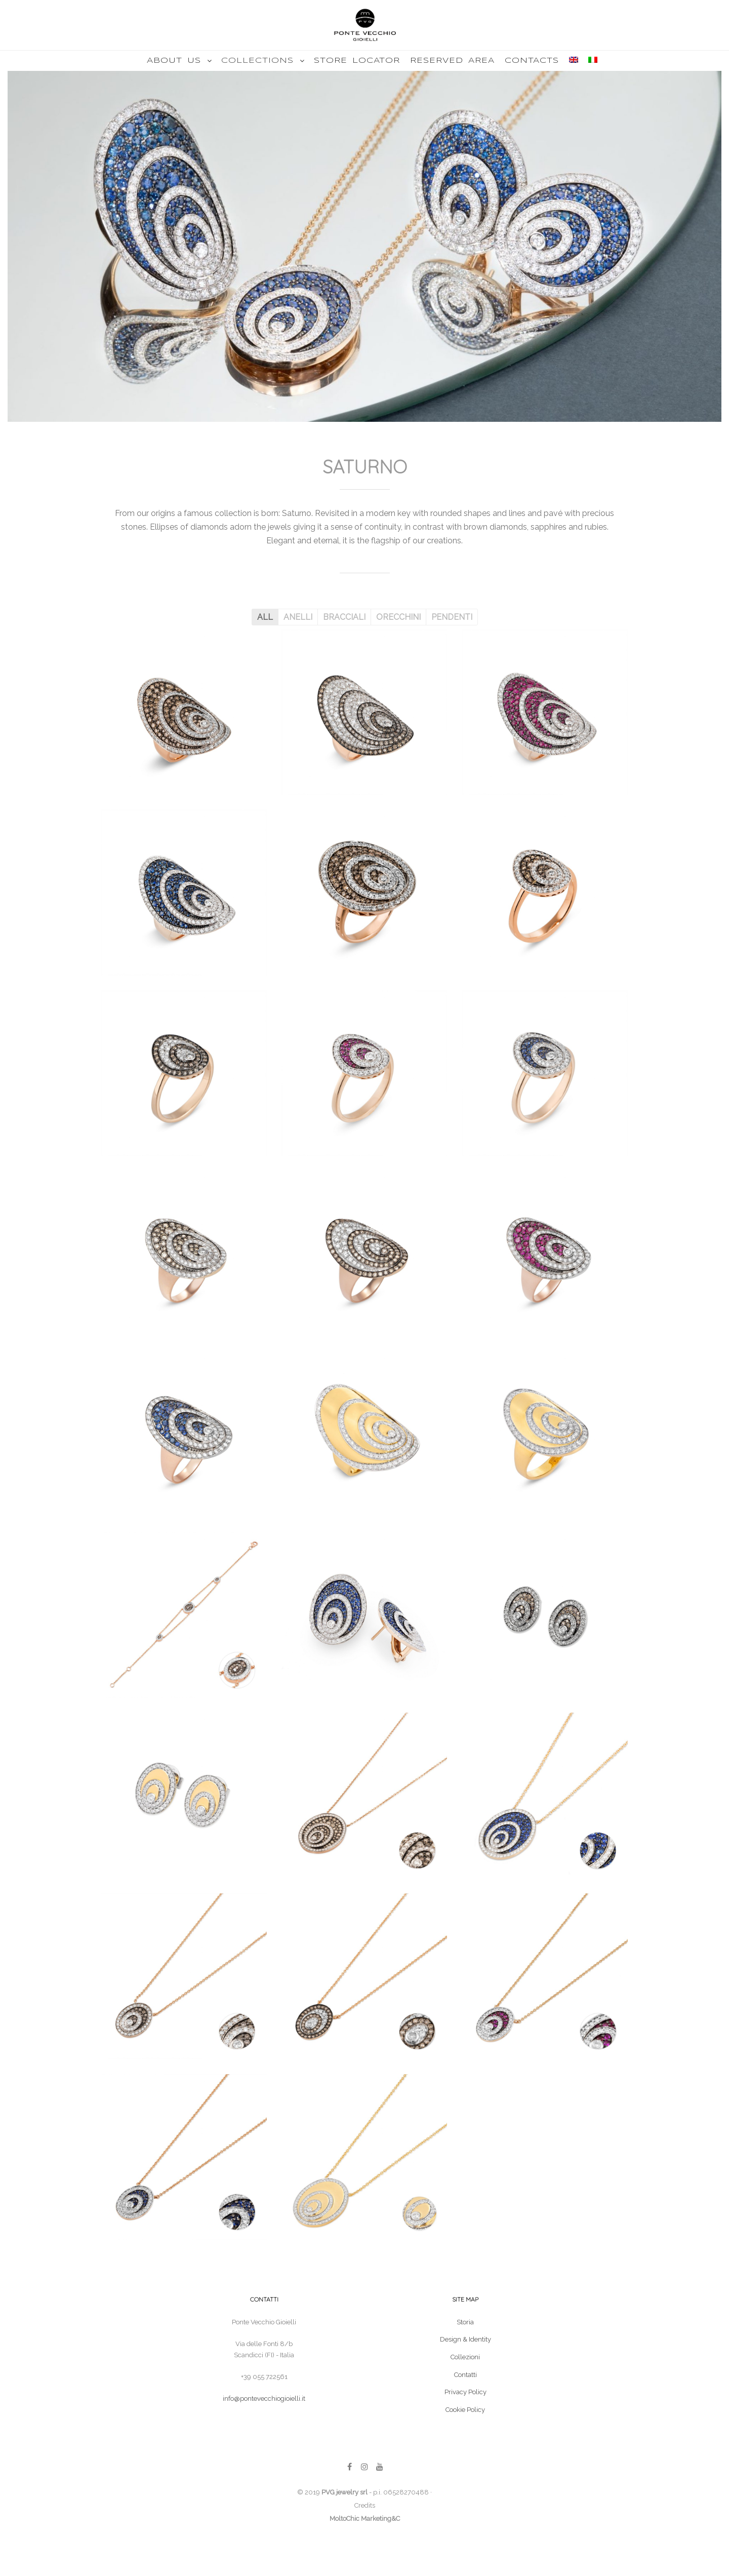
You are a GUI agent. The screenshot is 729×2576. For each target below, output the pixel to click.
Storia (465, 2322)
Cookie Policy (465, 2409)
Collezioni (465, 2357)
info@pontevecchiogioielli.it (264, 2398)
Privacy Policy (465, 2392)
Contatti (465, 2375)
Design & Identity (465, 2339)
